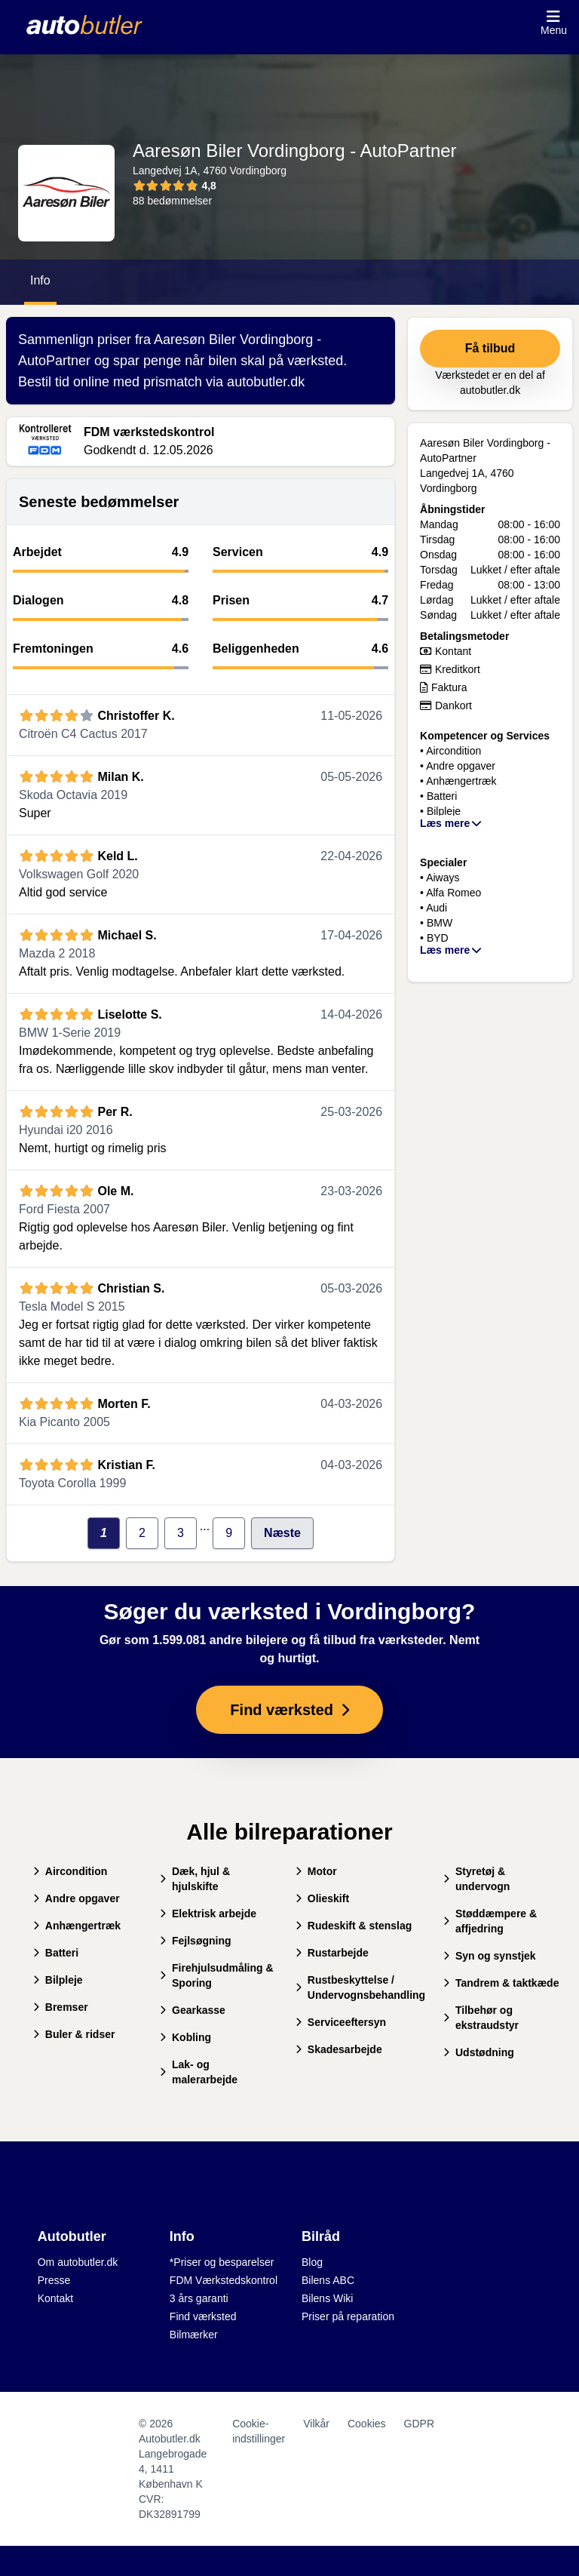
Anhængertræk (77, 1926)
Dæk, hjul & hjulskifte (195, 1878)
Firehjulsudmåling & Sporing (217, 1975)
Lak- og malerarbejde (198, 2072)
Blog (312, 2262)
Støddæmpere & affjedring (490, 1921)
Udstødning (478, 2052)
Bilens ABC (328, 2280)
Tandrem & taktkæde (501, 1983)
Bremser (60, 2007)
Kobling (185, 2037)
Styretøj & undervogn (476, 1878)
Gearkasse (192, 2010)
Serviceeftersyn (341, 2022)
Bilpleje (58, 1980)
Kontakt (55, 2298)
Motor (316, 1871)
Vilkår (316, 2424)
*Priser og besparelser (222, 2262)
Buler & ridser (74, 2034)
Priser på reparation (348, 2316)
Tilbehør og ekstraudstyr (481, 2017)
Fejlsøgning (195, 1941)
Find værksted (203, 2316)
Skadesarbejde (339, 2049)
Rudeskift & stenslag (354, 1926)
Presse (54, 2280)
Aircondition (70, 1871)
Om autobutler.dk (78, 2262)
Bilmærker (194, 2335)
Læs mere (451, 823)
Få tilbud (490, 348)
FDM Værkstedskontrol (223, 2280)
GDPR (419, 2424)
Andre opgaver (76, 1898)
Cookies (367, 2424)
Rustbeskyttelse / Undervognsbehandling (360, 1987)
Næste (282, 1532)
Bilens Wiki (327, 2298)
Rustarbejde (332, 1953)
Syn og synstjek (489, 1956)
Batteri (55, 1953)
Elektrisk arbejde (208, 1913)
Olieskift (322, 1898)
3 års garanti (199, 2298)
